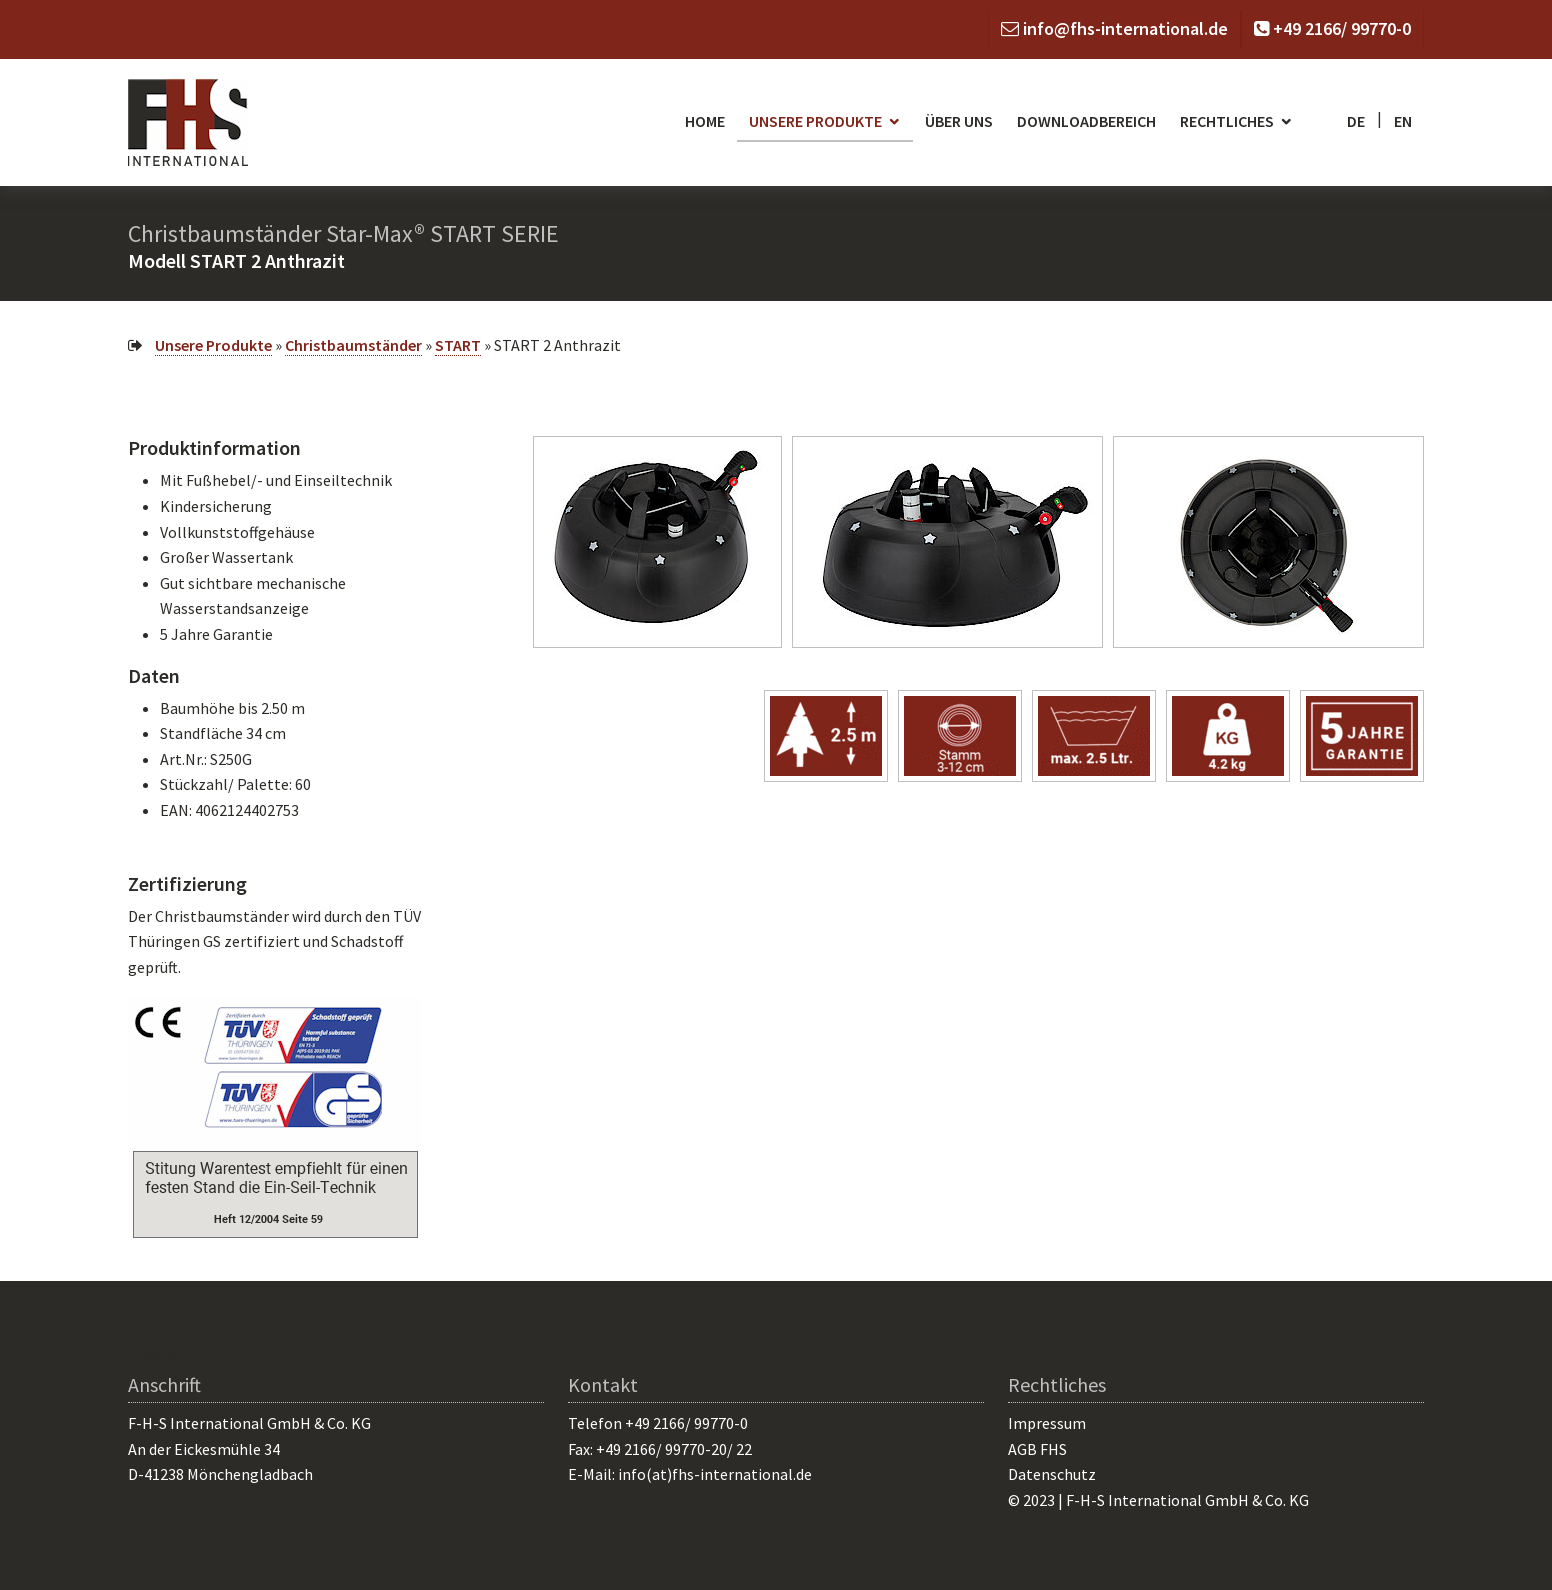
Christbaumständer (353, 345)
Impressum (1047, 1423)
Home (705, 121)
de (1356, 121)
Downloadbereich (1086, 121)
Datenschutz (1052, 1474)
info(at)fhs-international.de (715, 1474)
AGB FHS (1037, 1449)
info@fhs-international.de (1125, 28)
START (458, 345)
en (1403, 121)
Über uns (959, 121)
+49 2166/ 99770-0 (1342, 28)
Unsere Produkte (815, 121)
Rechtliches (1227, 121)
